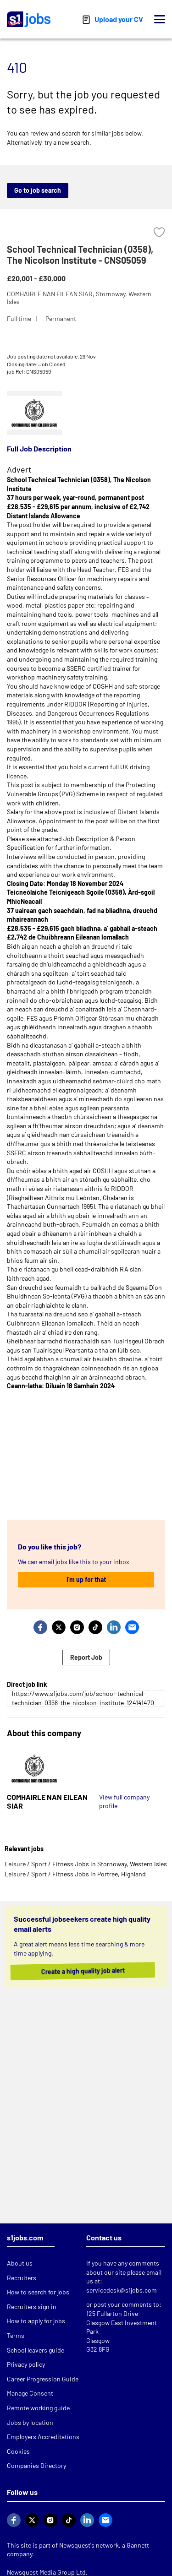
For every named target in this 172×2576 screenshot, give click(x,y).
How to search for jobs (38, 2292)
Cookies (18, 2451)
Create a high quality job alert (90, 1971)
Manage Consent (30, 2393)
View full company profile (124, 1801)
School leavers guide (35, 2350)
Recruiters (21, 2278)
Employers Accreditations (43, 2436)
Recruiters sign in (31, 2306)
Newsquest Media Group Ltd (46, 2572)
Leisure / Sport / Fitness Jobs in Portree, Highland (75, 1874)
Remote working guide (38, 2408)
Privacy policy (26, 2364)
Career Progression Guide (42, 2379)
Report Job (86, 1657)
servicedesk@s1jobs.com (121, 2290)
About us (20, 2263)
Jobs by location (30, 2422)
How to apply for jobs (36, 2321)
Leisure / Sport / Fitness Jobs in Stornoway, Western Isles (86, 1864)
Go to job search (37, 190)
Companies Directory (36, 2465)
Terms (15, 2335)
